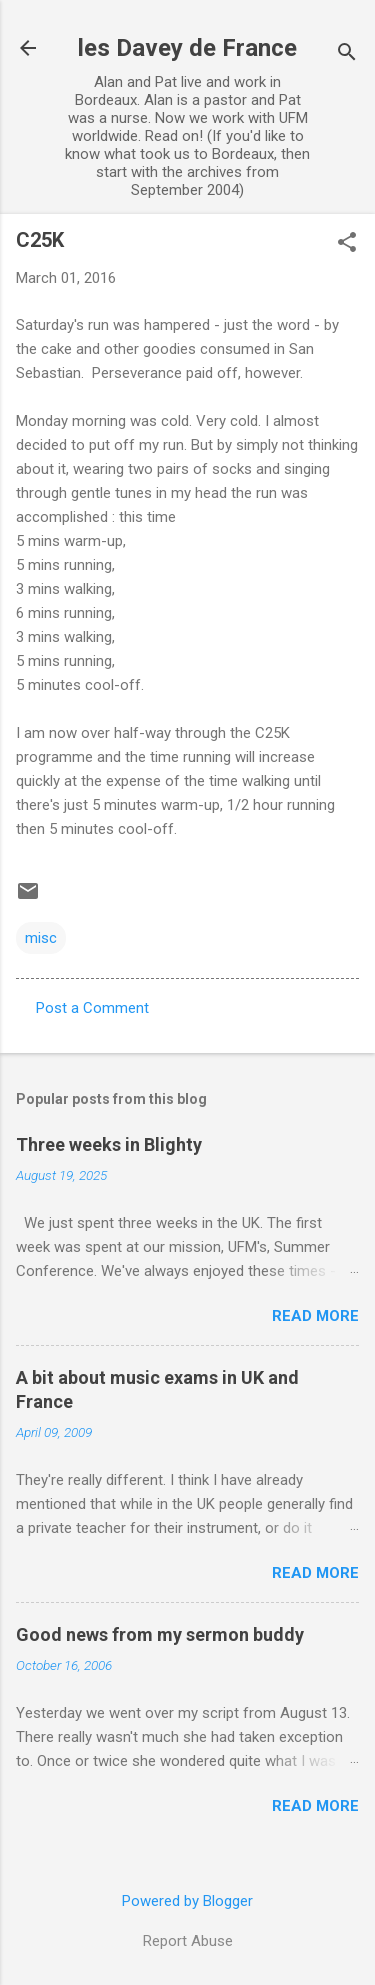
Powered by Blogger (187, 1901)
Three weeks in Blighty (109, 1144)
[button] (347, 244)
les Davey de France (187, 48)
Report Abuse (188, 1941)
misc (41, 938)
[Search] (347, 54)
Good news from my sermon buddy (160, 1634)
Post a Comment (92, 1008)
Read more (315, 1316)
